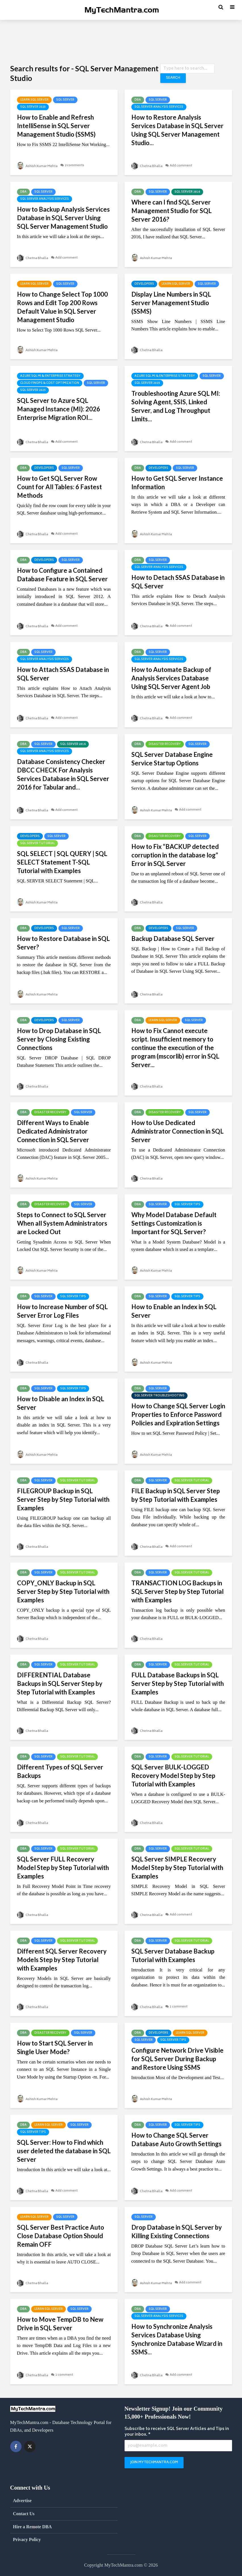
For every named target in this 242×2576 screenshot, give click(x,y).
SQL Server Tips (187, 1204)
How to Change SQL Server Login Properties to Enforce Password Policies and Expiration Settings (178, 1414)
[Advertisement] (121, 41)
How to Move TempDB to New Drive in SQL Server (60, 2323)
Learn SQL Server (34, 100)
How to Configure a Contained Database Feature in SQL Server (62, 575)
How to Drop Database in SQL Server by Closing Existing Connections (59, 1039)
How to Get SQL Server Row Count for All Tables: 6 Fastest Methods (59, 486)
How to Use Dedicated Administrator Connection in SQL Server (177, 1131)
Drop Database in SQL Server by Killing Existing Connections (176, 2231)
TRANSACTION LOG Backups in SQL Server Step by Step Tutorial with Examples (177, 1591)
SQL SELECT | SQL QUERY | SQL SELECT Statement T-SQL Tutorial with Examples (62, 862)
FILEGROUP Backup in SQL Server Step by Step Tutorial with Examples (63, 1499)
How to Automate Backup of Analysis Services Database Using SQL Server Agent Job (171, 678)
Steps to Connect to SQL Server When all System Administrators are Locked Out (62, 1223)
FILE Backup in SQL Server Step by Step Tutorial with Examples (175, 1495)
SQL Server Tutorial (37, 843)
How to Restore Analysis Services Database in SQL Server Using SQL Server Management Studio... (177, 130)
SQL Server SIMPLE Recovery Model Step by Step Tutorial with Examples (177, 1867)
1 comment (180, 2007)
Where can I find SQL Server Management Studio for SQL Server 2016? (171, 210)
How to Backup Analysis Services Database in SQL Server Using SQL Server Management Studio (63, 217)
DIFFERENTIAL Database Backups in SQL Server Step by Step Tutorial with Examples (59, 1683)
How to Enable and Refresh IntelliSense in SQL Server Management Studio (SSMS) (56, 125)
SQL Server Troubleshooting (159, 1395)
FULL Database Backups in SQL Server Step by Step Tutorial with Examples (177, 1683)
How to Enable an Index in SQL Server (173, 1311)
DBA (137, 100)
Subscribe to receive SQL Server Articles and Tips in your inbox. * (177, 2432)
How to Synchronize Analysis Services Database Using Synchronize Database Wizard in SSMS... (176, 2339)
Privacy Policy (27, 2539)
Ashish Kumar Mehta (38, 166)
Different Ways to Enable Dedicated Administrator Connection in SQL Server (53, 1131)
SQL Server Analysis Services (158, 107)
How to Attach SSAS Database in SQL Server (63, 674)
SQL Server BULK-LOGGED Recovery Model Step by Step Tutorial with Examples (173, 1775)
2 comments (78, 166)
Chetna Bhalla (147, 166)
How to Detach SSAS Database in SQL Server (178, 582)
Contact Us (24, 2513)
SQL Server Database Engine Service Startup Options (172, 759)
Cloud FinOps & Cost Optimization (49, 383)
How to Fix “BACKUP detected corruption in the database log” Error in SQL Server (175, 855)
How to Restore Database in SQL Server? (63, 943)
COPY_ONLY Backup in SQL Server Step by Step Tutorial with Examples (63, 1591)
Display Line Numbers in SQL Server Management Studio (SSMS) (171, 302)
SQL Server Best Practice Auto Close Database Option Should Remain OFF (60, 2235)
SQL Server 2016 (187, 192)
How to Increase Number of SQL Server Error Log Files (62, 1311)
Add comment (183, 166)
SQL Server (65, 100)
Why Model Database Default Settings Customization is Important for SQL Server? (173, 1223)
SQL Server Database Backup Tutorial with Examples (172, 1955)
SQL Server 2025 (33, 107)
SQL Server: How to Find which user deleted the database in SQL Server (64, 2150)
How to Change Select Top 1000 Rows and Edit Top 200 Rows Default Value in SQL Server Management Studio (62, 307)
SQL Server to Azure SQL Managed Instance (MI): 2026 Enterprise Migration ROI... (58, 409)
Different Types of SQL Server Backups (60, 1771)
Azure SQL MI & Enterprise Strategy (50, 376)
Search (172, 78)
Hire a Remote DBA (32, 2526)
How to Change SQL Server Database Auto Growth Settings (176, 2139)
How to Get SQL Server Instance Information (177, 482)
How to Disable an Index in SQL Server (60, 1403)
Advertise (22, 2500)
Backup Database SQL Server (172, 938)
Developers (144, 284)
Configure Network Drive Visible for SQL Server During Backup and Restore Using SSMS (177, 2058)
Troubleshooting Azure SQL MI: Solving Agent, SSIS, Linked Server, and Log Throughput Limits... (175, 406)
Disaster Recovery (165, 744)
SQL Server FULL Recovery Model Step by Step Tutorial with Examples (63, 1867)
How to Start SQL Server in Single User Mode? (55, 2047)
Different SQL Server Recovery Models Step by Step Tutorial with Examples (62, 1959)
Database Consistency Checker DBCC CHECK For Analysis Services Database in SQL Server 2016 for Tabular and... (63, 774)
